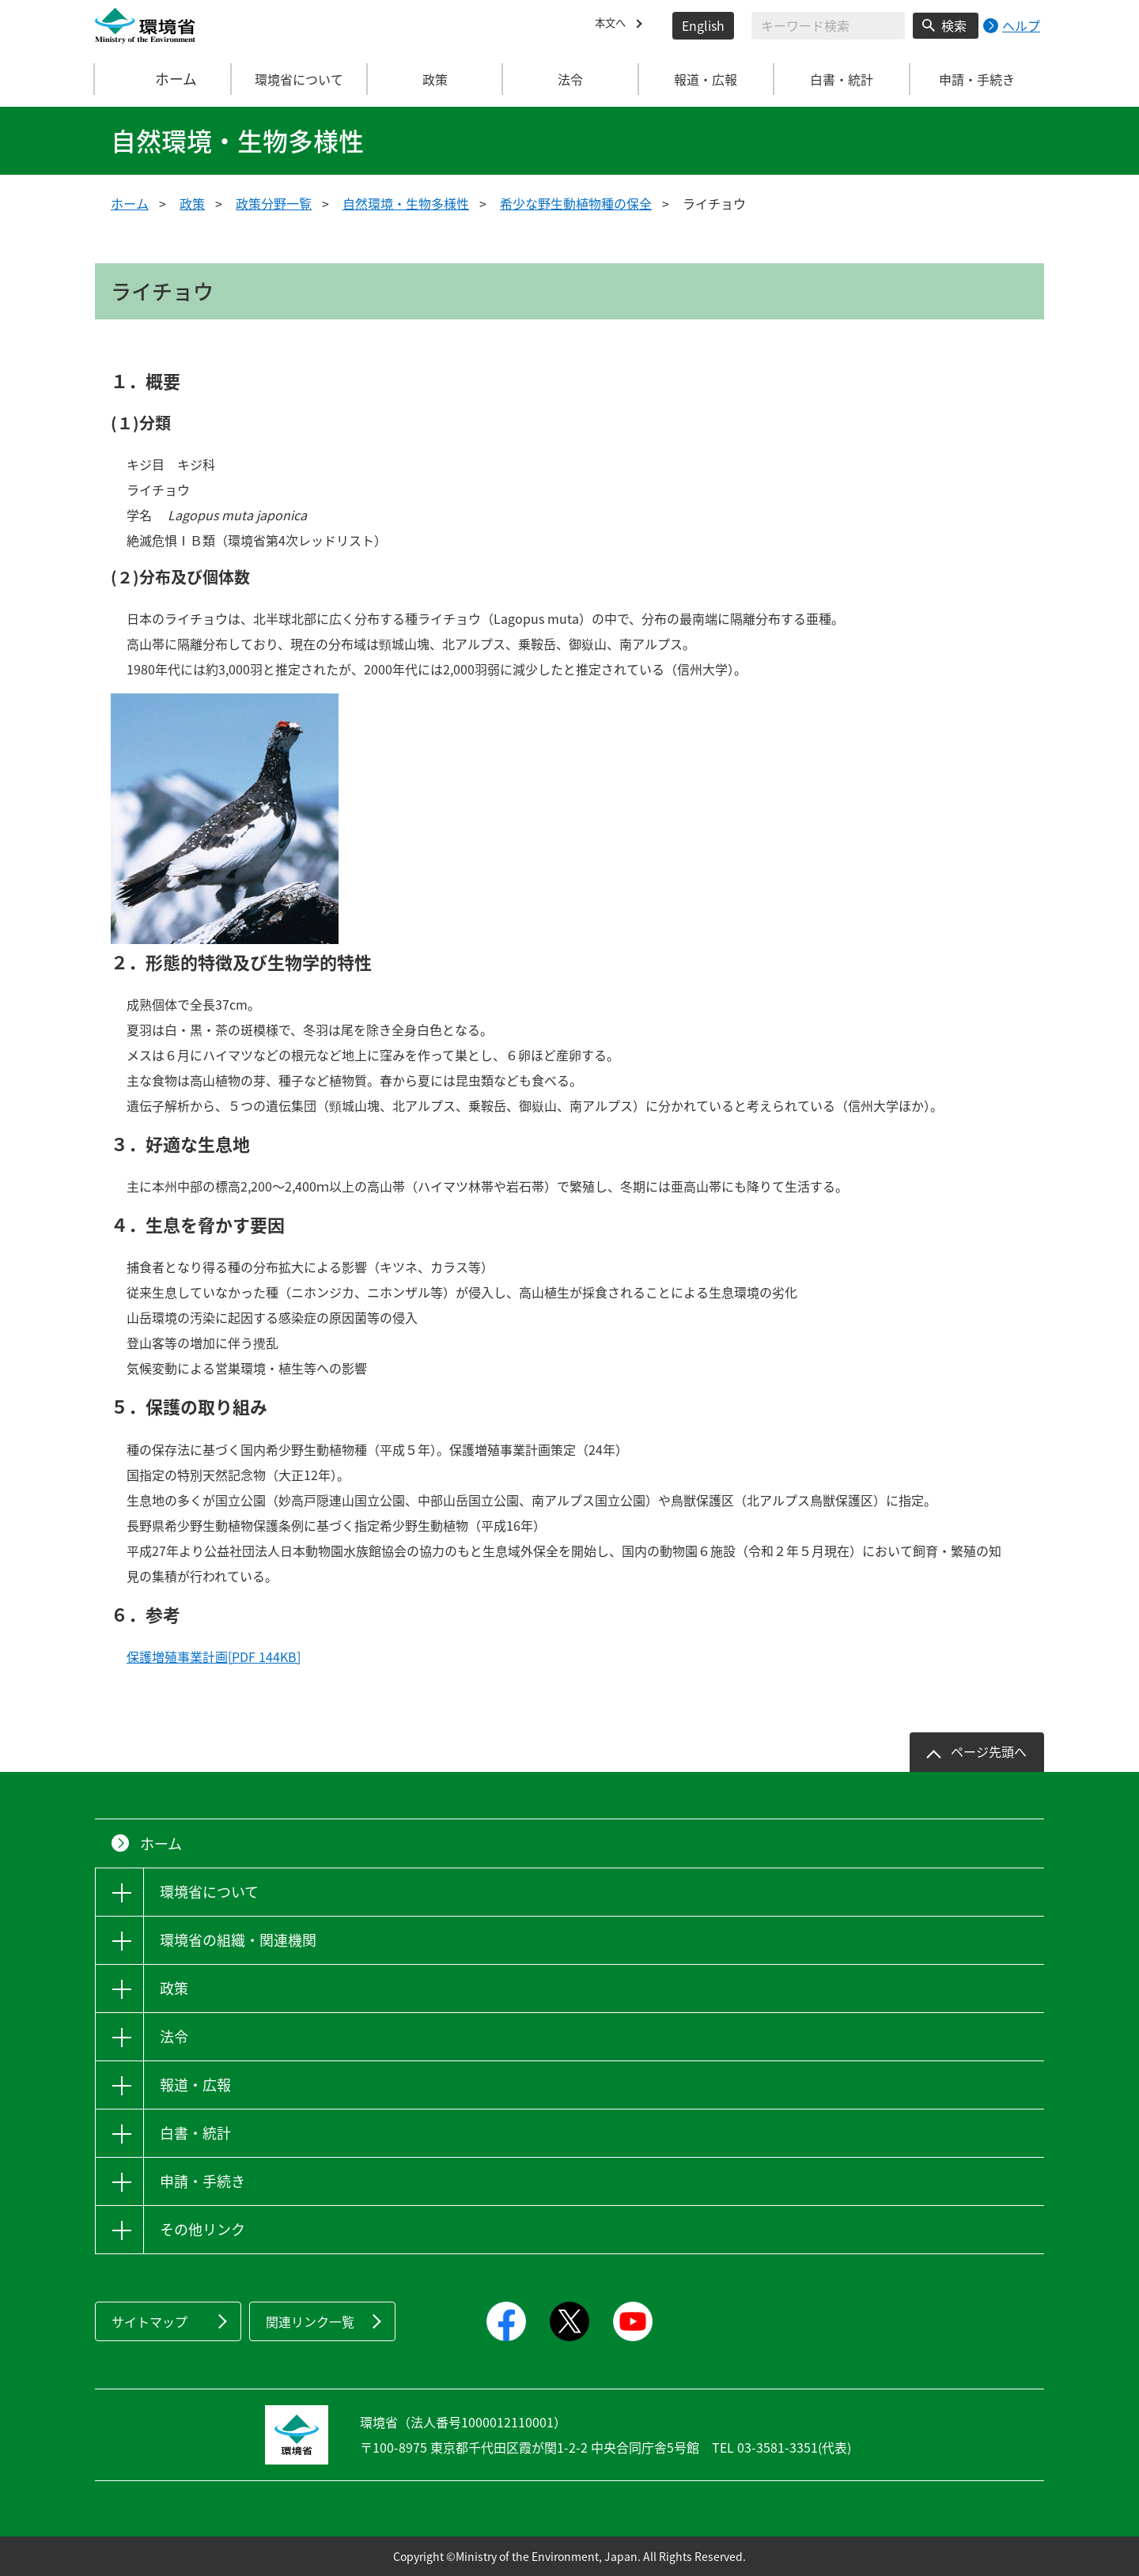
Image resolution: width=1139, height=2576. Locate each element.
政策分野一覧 (274, 203)
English (703, 25)
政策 (192, 203)
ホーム (164, 79)
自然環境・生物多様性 (405, 203)
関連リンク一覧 (310, 2321)
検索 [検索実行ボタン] (954, 25)
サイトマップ (149, 2321)
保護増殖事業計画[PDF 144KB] (214, 1656)
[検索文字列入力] (828, 26)
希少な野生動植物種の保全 (576, 203)
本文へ (614, 25)
